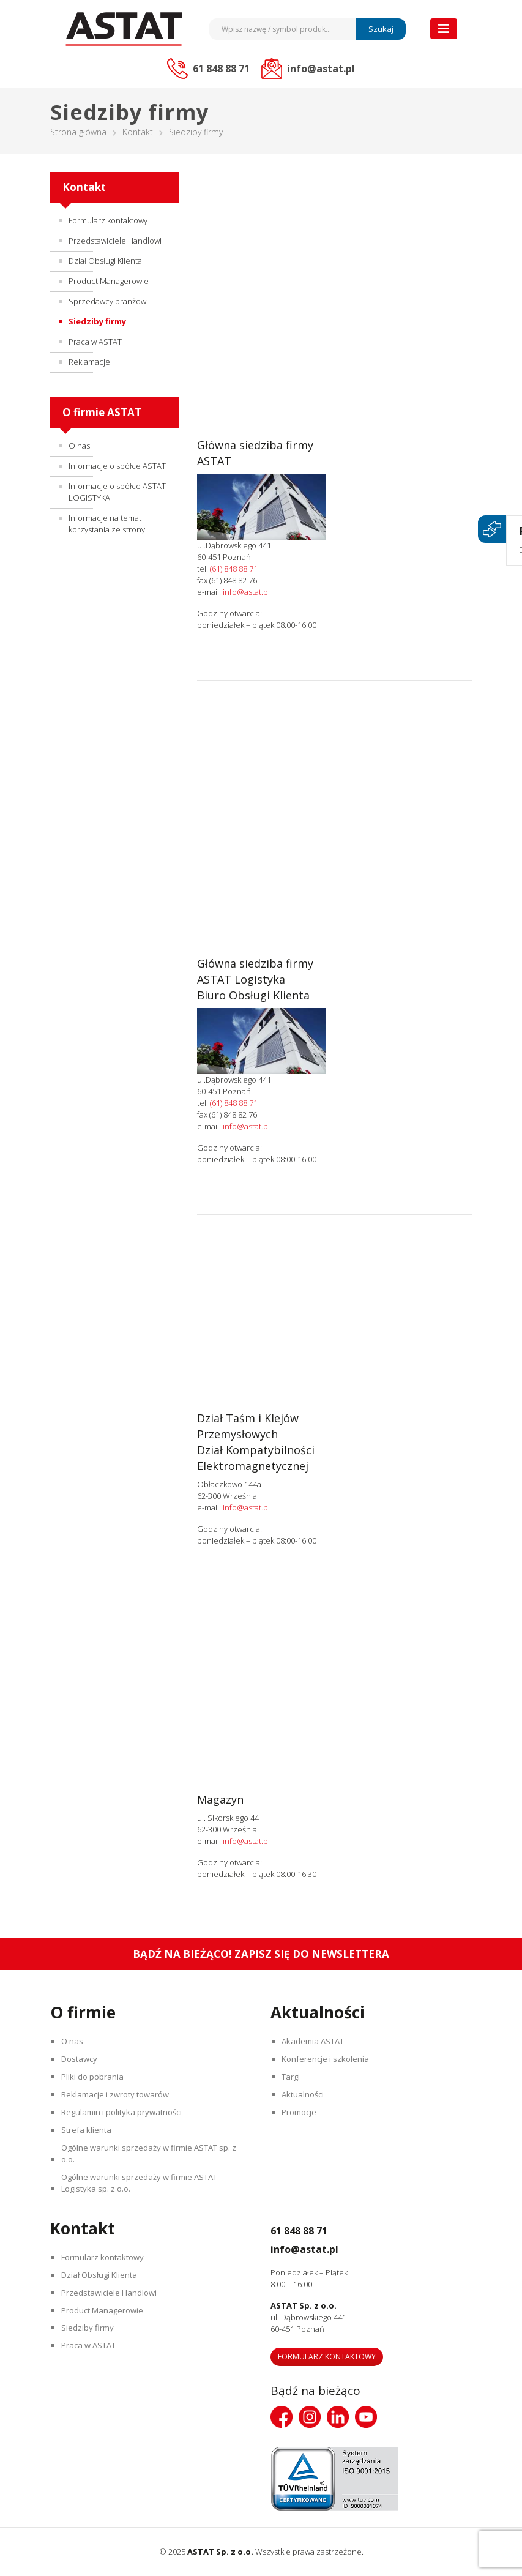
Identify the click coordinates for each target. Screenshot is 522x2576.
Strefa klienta (88, 2129)
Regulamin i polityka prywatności (123, 2112)
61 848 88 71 (308, 2229)
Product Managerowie (109, 280)
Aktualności (304, 2094)
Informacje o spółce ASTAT (117, 465)
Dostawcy (81, 2058)
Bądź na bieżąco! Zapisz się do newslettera (261, 1954)
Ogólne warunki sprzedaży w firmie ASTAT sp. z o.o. (150, 2153)
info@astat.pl (246, 591)
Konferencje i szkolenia (327, 2058)
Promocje (300, 2112)
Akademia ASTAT (314, 2041)
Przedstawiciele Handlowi (115, 240)
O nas (79, 445)
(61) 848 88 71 (234, 568)
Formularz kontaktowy (108, 220)
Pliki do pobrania (94, 2076)
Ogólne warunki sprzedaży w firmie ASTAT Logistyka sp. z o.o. (141, 2182)
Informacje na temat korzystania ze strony (107, 523)
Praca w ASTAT (95, 341)
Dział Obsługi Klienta (105, 260)
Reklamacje (89, 361)
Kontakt (137, 132)
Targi (292, 2076)
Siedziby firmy (97, 321)
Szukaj (380, 28)
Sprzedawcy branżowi (108, 301)
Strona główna (78, 132)
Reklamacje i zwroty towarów (117, 2094)
